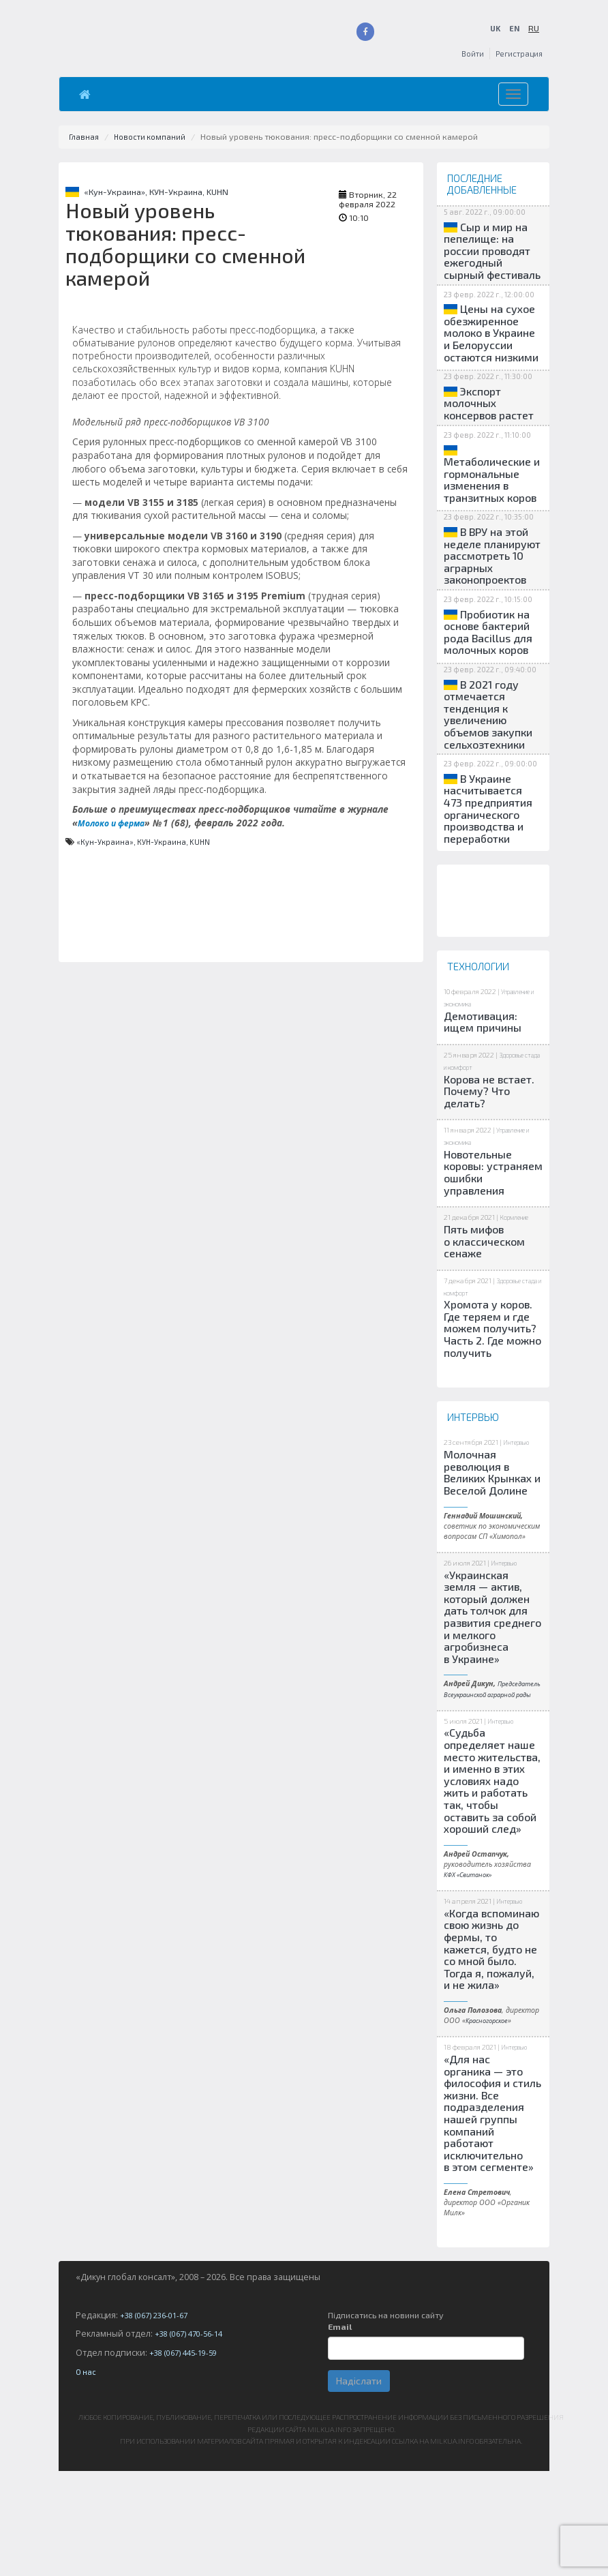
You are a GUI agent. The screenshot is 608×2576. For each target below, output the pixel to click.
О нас (86, 2477)
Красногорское (490, 2125)
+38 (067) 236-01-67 (158, 2419)
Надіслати (359, 2485)
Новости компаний (153, 137)
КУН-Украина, (178, 191)
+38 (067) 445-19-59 (187, 2457)
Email (340, 2432)
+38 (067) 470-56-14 (193, 2438)
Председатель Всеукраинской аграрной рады (485, 1788)
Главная (84, 137)
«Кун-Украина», (116, 191)
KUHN (217, 191)
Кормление (518, 1301)
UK (494, 28)
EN (513, 28)
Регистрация (517, 53)
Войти (467, 53)
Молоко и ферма (116, 822)
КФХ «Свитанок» (472, 1979)
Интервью (520, 1526)
